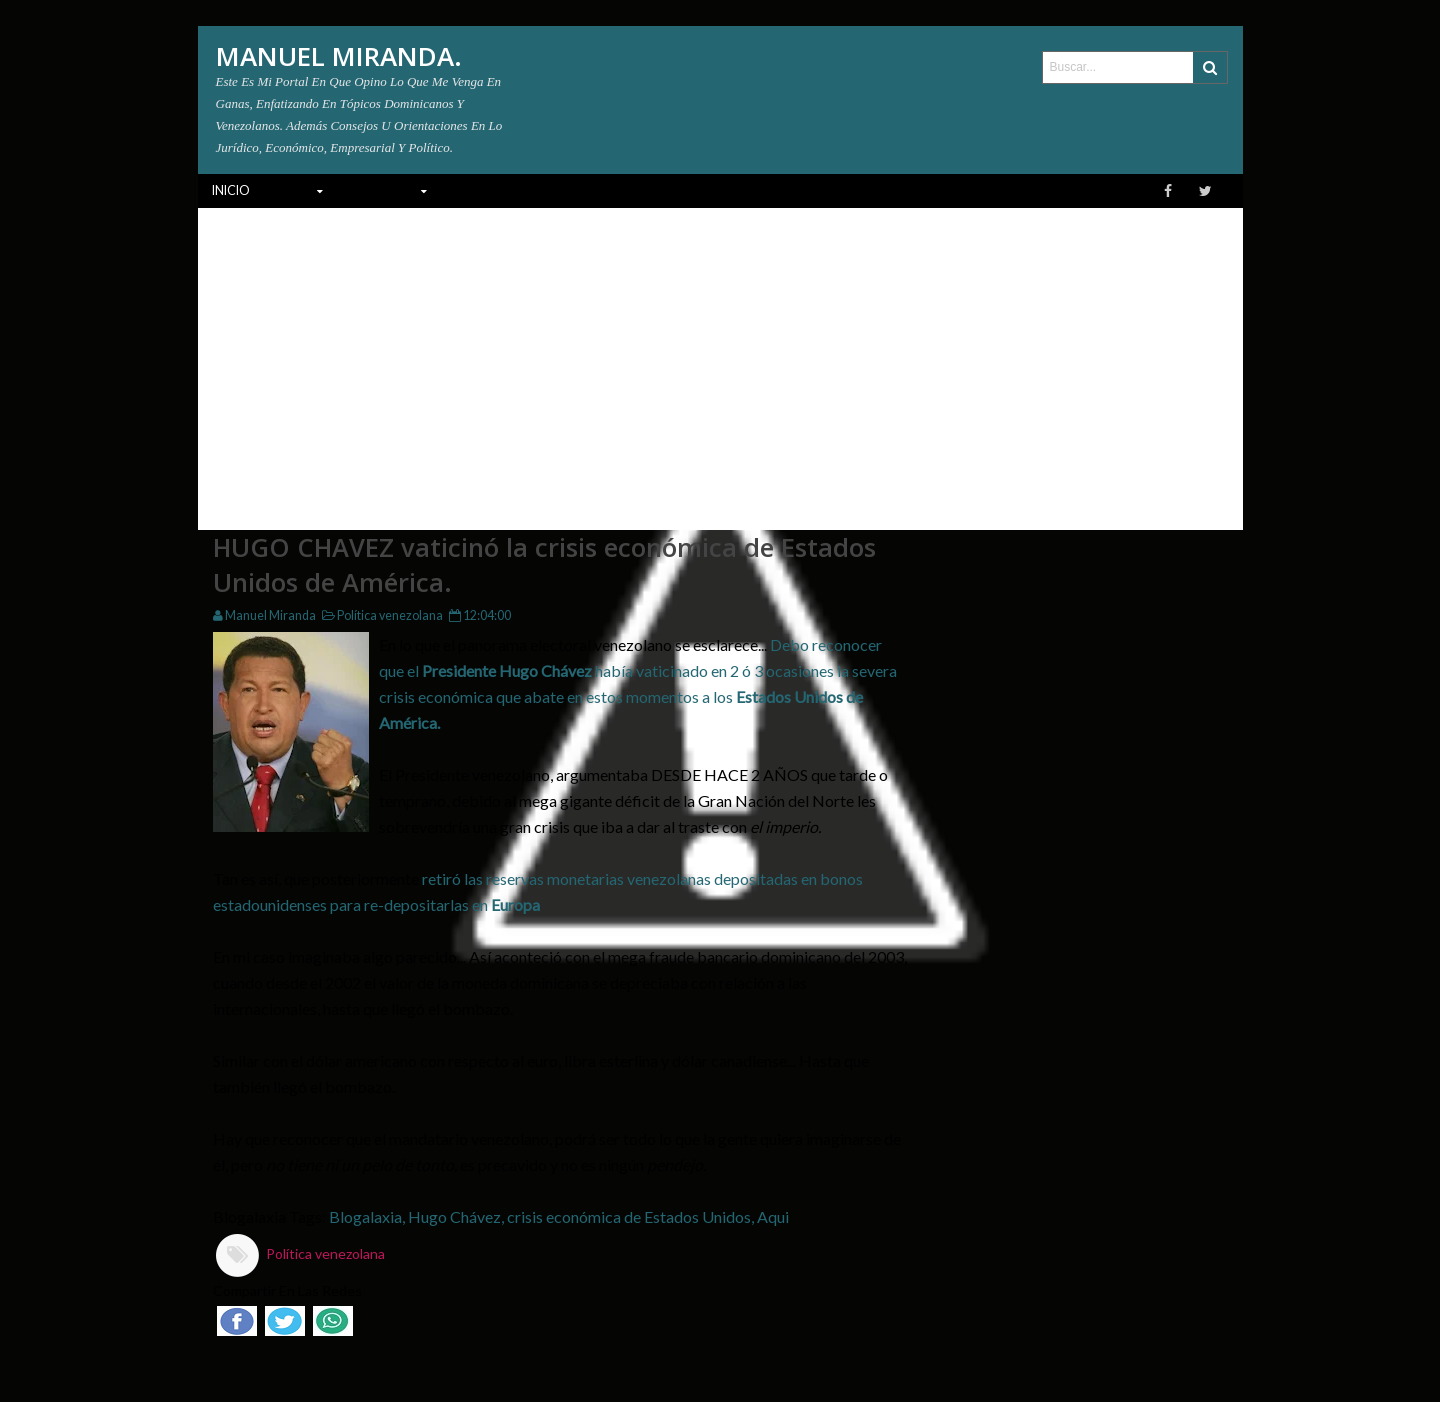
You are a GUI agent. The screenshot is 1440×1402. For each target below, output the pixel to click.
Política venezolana (380, 615)
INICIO (231, 190)
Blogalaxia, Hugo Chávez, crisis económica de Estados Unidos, (543, 1216)
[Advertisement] (720, 358)
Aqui (773, 1216)
